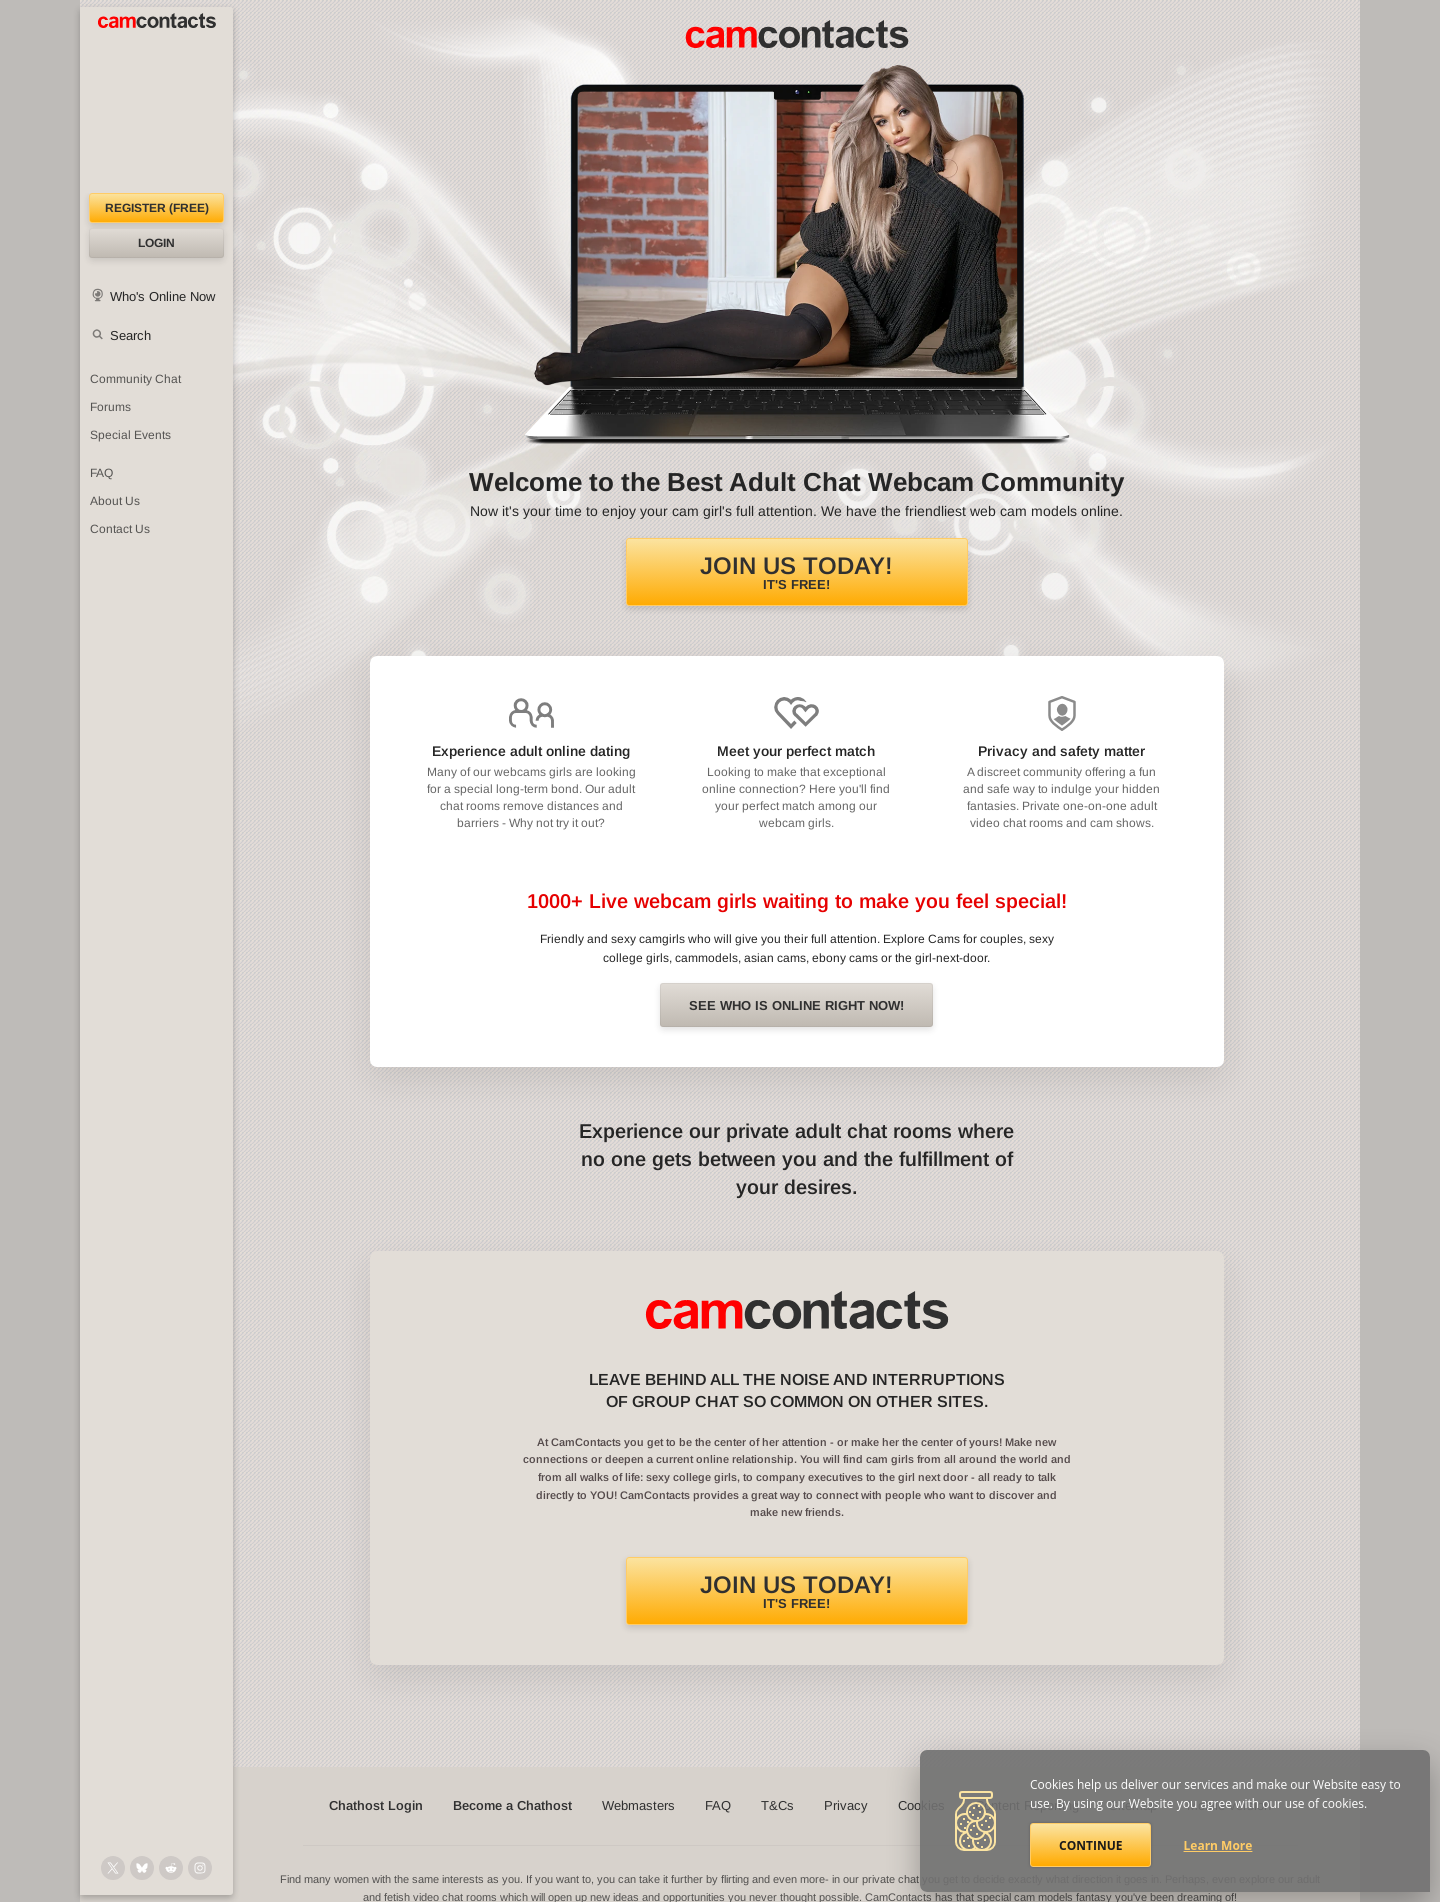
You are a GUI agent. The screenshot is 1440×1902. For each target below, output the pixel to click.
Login (156, 243)
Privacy (846, 1805)
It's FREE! (796, 572)
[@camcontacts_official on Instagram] (200, 1868)
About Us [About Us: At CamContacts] (115, 501)
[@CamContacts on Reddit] (171, 1868)
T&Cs (777, 1805)
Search (130, 335)
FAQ (718, 1805)
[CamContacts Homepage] (156, 100)
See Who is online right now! (796, 1005)
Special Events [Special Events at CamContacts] (130, 435)
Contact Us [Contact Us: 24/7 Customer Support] (120, 529)
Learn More (1218, 1845)
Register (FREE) (157, 208)
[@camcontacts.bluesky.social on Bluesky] (142, 1868)
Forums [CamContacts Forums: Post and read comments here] (110, 407)
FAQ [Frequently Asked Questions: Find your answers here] (101, 473)
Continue (1090, 1845)
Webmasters (638, 1805)
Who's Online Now (162, 296)
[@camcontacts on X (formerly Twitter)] (113, 1868)
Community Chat (135, 379)
